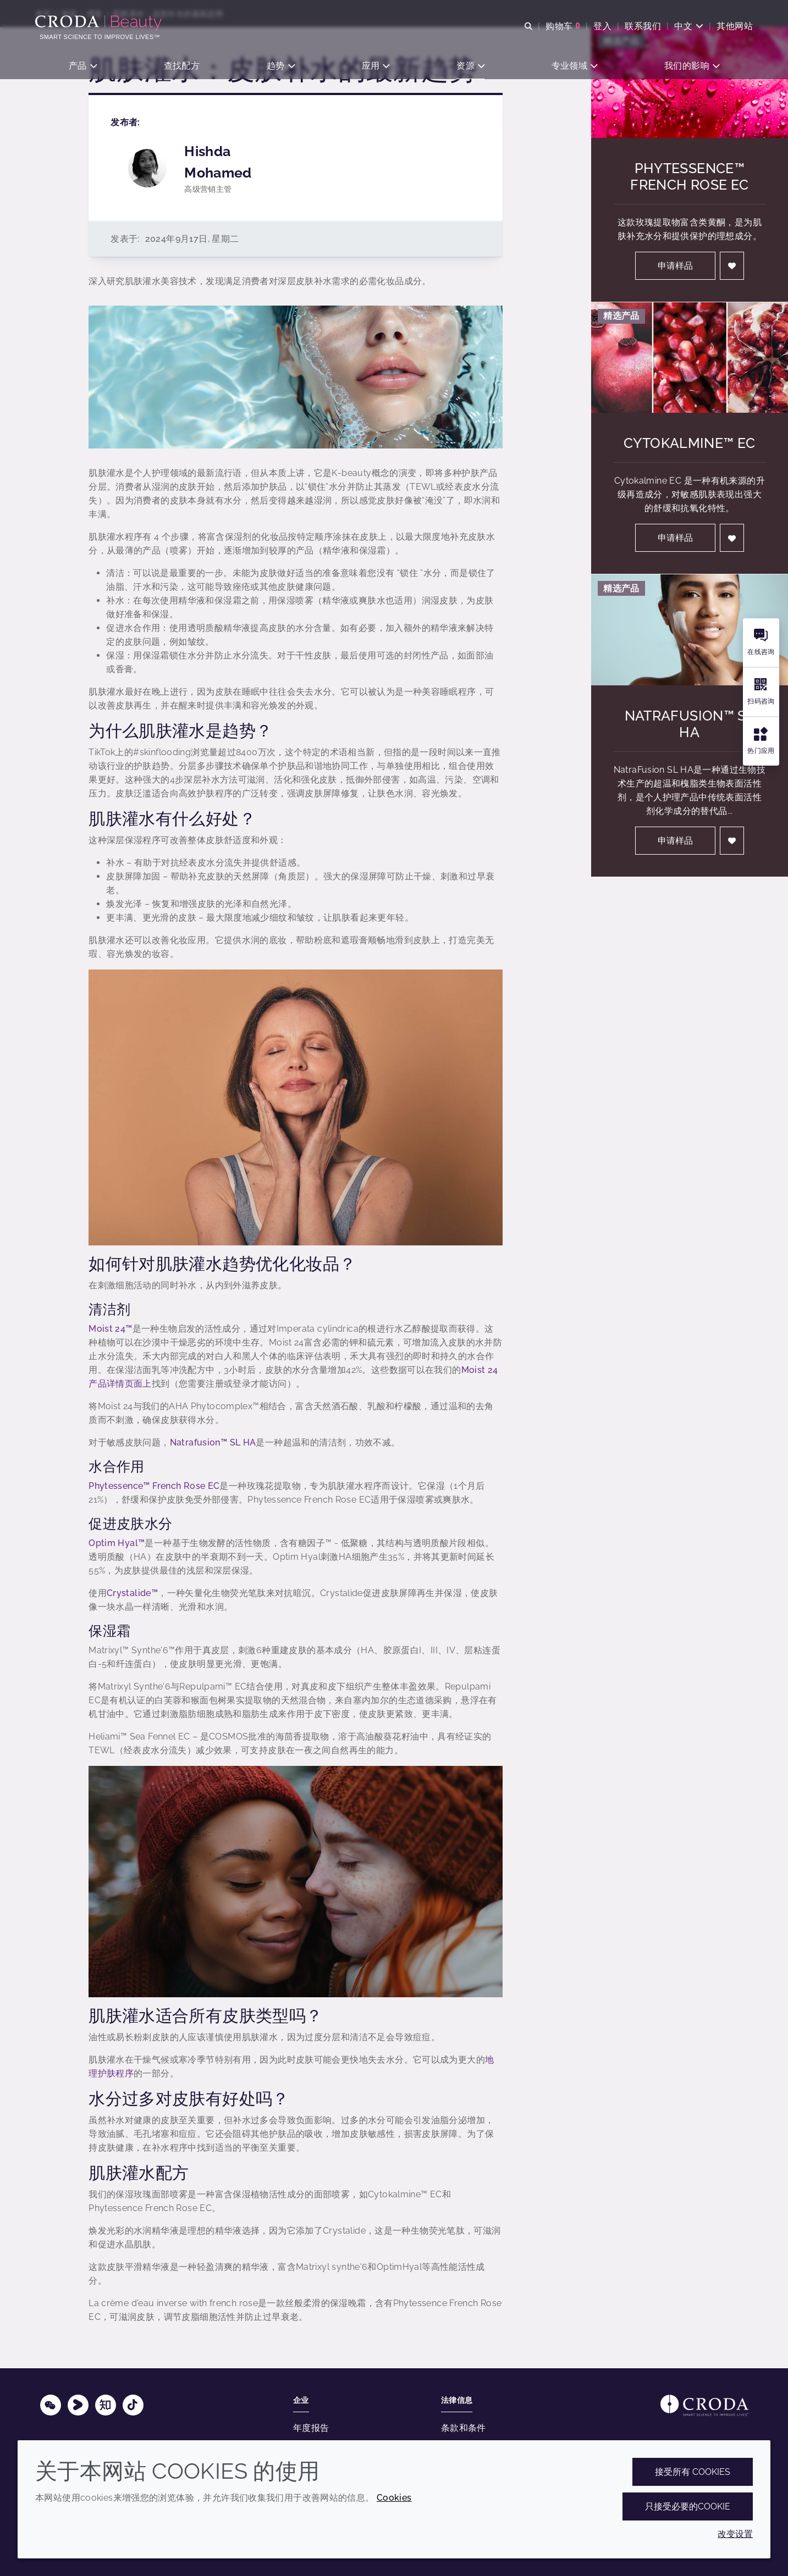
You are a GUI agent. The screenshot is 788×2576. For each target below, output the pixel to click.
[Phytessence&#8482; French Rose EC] (689, 82)
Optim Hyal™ (117, 1543)
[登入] (732, 266)
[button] (83, 66)
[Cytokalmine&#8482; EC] (689, 357)
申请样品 (675, 266)
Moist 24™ (110, 1328)
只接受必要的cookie (687, 2506)
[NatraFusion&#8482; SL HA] (689, 629)
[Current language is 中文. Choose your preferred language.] (688, 26)
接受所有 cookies (692, 2472)
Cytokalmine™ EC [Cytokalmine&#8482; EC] (690, 443)
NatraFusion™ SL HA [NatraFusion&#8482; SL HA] (690, 723)
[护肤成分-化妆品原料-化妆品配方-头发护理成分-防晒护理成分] (99, 23)
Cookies (394, 2497)
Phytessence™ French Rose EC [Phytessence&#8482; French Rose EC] (689, 176)
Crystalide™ (132, 1593)
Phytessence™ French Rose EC (154, 1486)
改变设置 (735, 2534)
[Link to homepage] (704, 2405)
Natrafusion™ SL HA (213, 1442)
